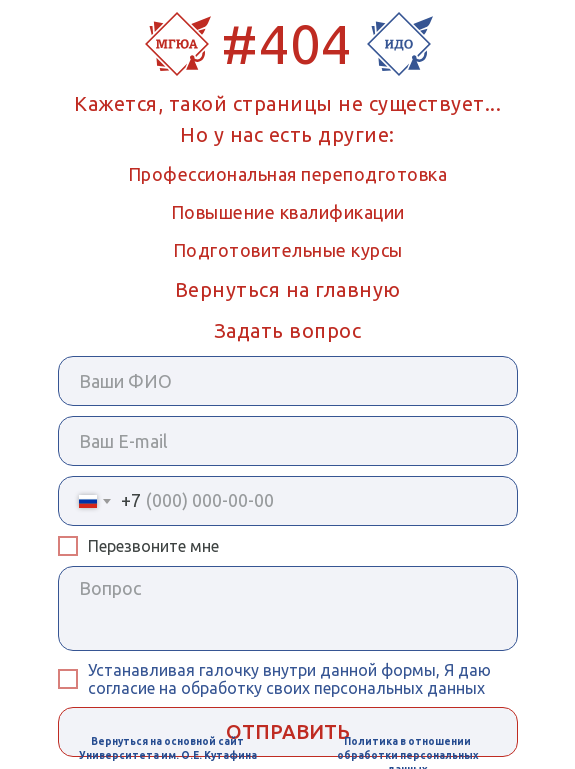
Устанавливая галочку (175, 670)
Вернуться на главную (288, 289)
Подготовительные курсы (288, 250)
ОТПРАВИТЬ (288, 731)
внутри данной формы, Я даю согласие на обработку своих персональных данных (289, 679)
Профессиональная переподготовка (288, 174)
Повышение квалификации (288, 212)
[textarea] (288, 608)
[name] (288, 381)
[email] (288, 441)
